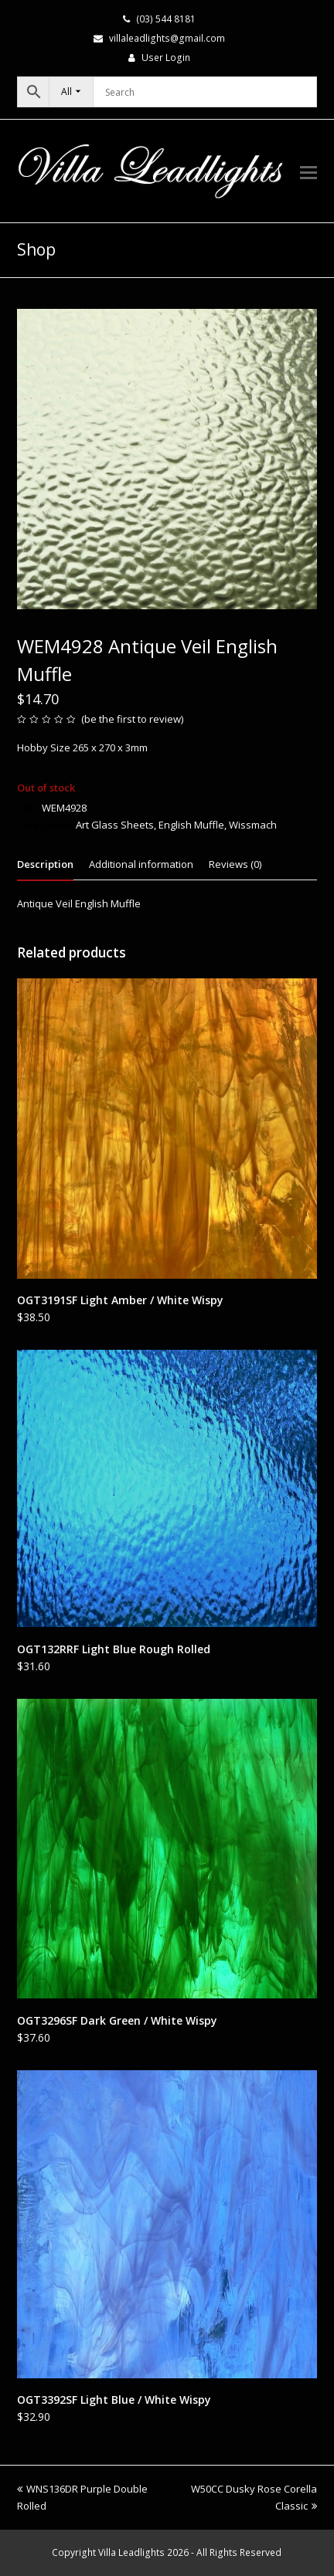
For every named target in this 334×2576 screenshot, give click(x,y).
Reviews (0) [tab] (235, 864)
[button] (308, 171)
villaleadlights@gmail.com (167, 38)
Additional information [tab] (141, 864)
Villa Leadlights (131, 2552)
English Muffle (191, 825)
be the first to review (132, 719)
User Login (165, 57)
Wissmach (253, 825)
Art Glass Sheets (115, 825)
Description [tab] (45, 864)
